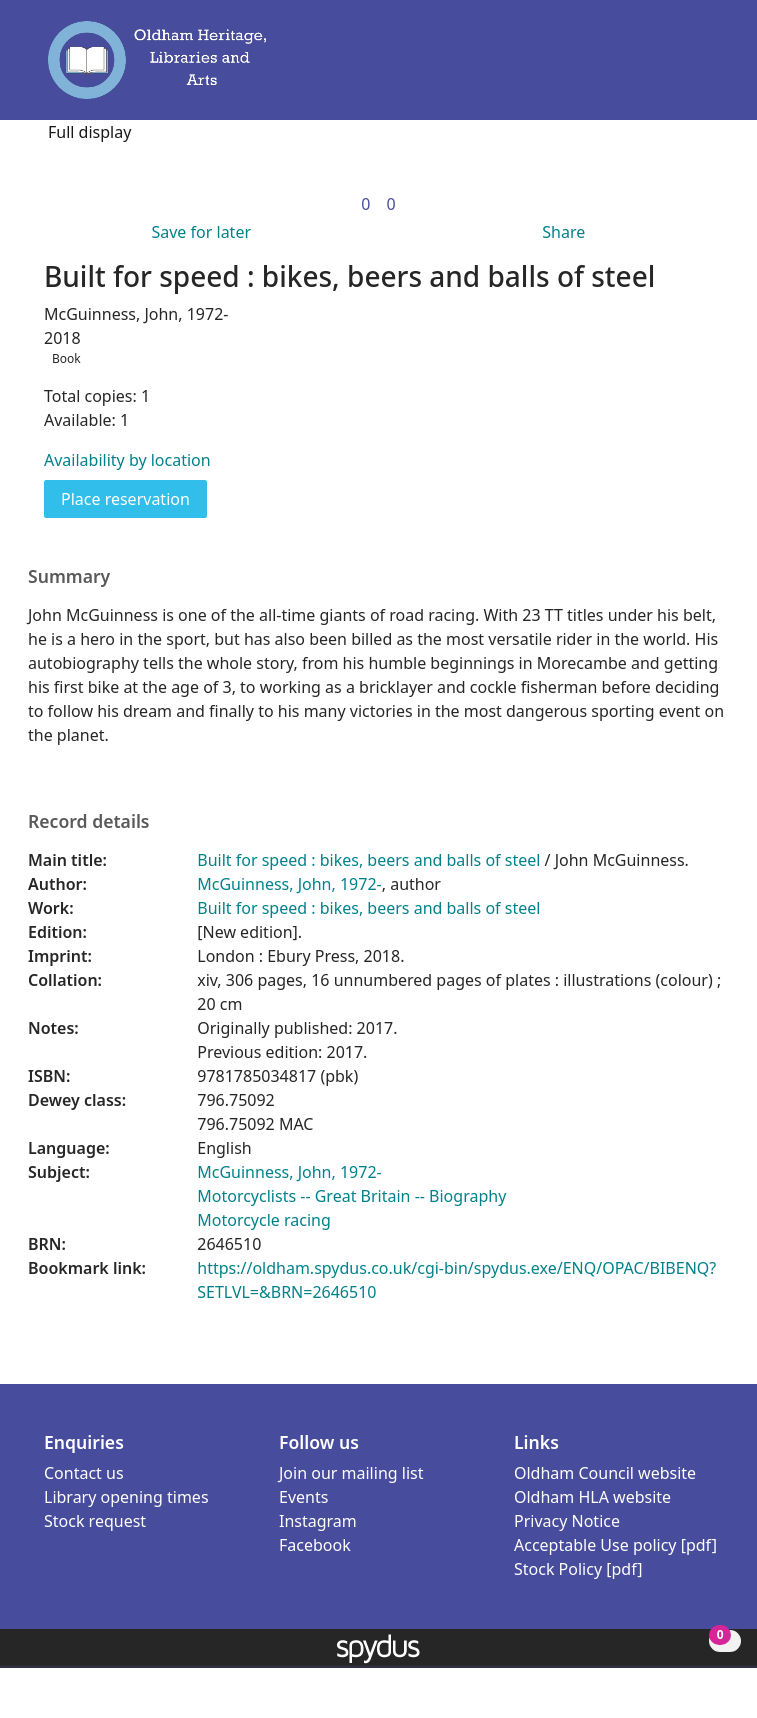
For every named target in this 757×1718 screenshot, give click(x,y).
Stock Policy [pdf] (578, 1569)
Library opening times (126, 1497)
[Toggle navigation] (705, 69)
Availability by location (127, 460)
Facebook (315, 1545)
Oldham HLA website (592, 1497)
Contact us (84, 1473)
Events (303, 1497)
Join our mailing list (351, 1473)
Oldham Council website (605, 1473)
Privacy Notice (567, 1521)
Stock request (95, 1521)
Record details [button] (89, 821)
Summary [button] (69, 576)
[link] (365, 204)
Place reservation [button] (134, 498)
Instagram (318, 1521)
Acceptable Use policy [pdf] (615, 1545)
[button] (677, 69)
